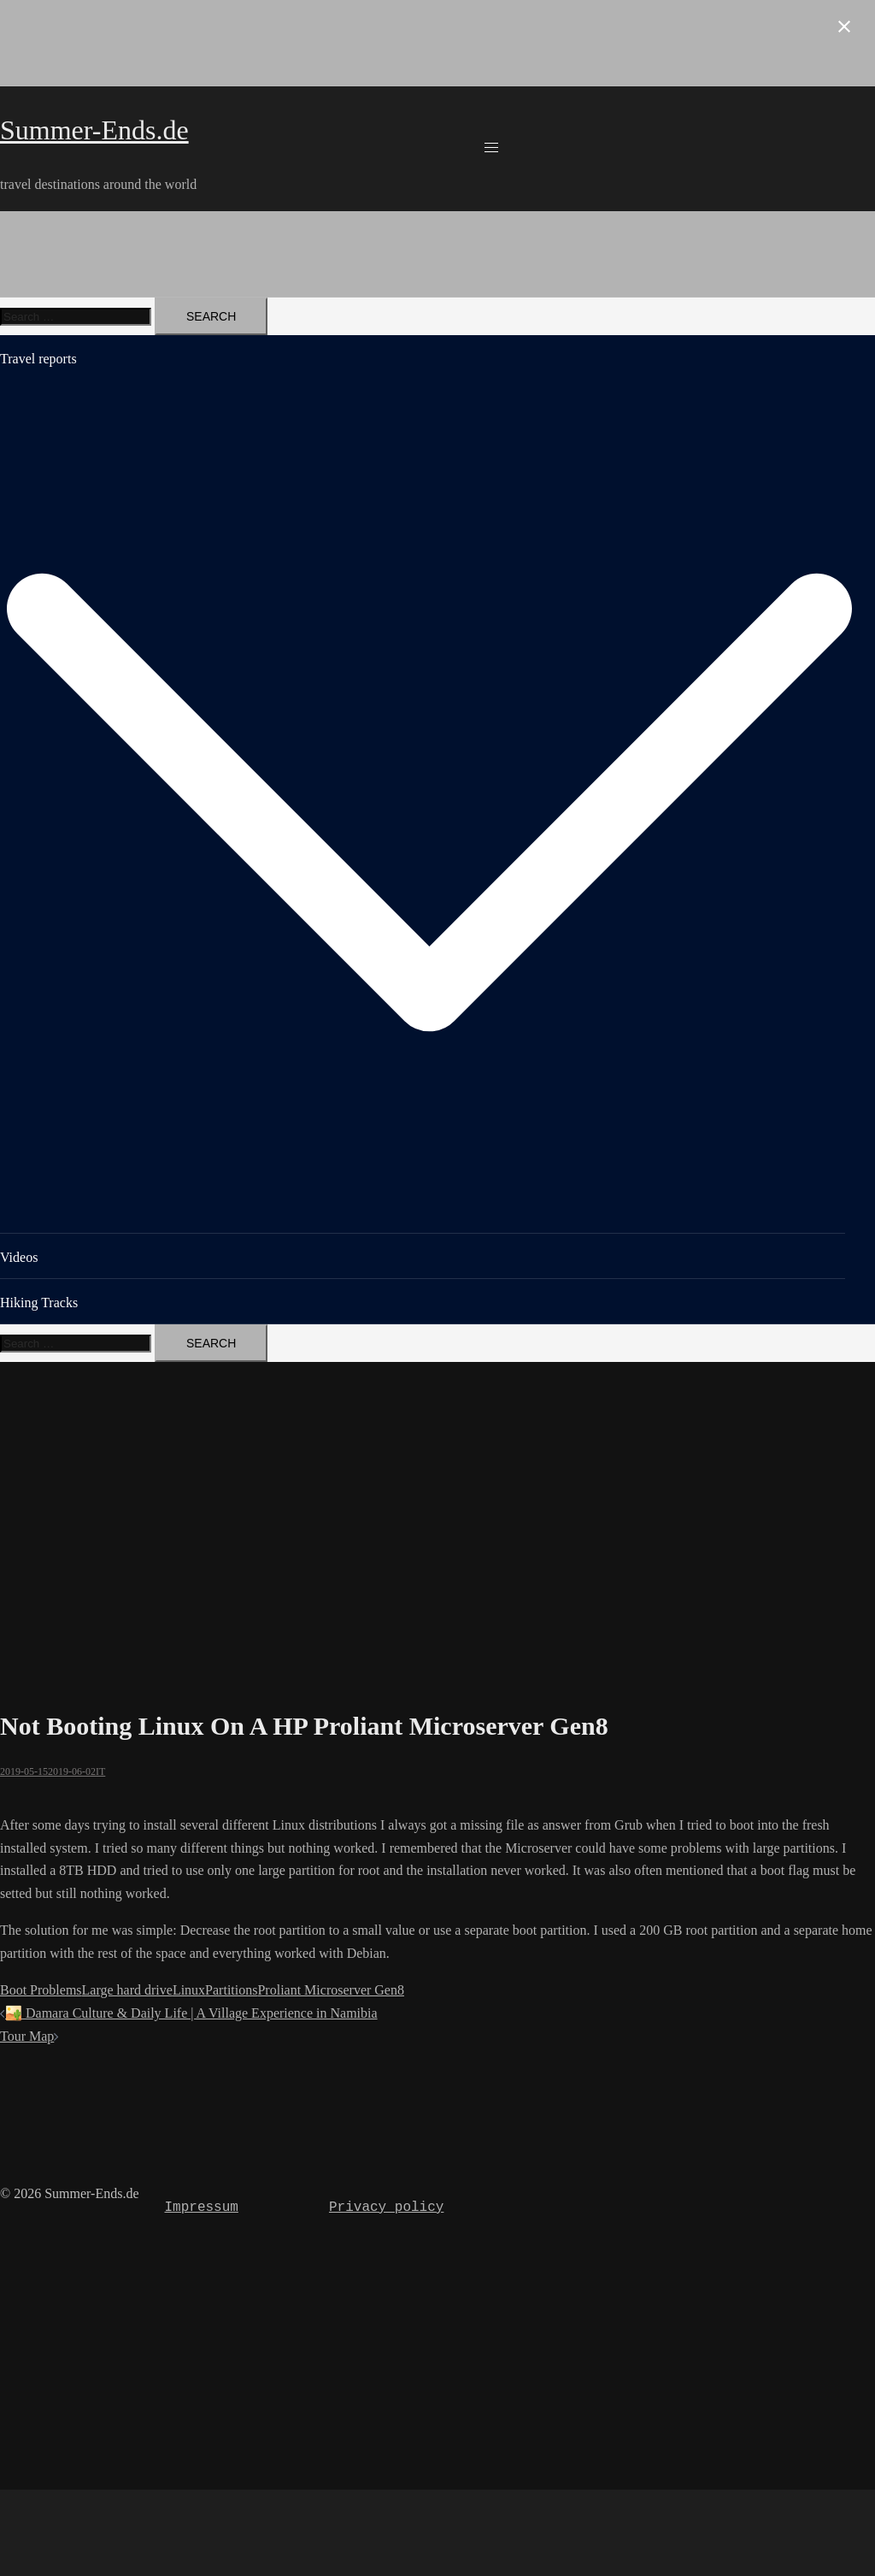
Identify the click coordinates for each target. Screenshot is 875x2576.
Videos (19, 1257)
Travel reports (38, 358)
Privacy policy (386, 2207)
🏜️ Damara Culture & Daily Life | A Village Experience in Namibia (191, 2013)
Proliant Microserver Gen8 (330, 1990)
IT (100, 1771)
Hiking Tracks (39, 1302)
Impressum (201, 2207)
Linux (189, 1990)
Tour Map (27, 2036)
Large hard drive (127, 1990)
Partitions (231, 1990)
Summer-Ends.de (94, 130)
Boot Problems (41, 1990)
